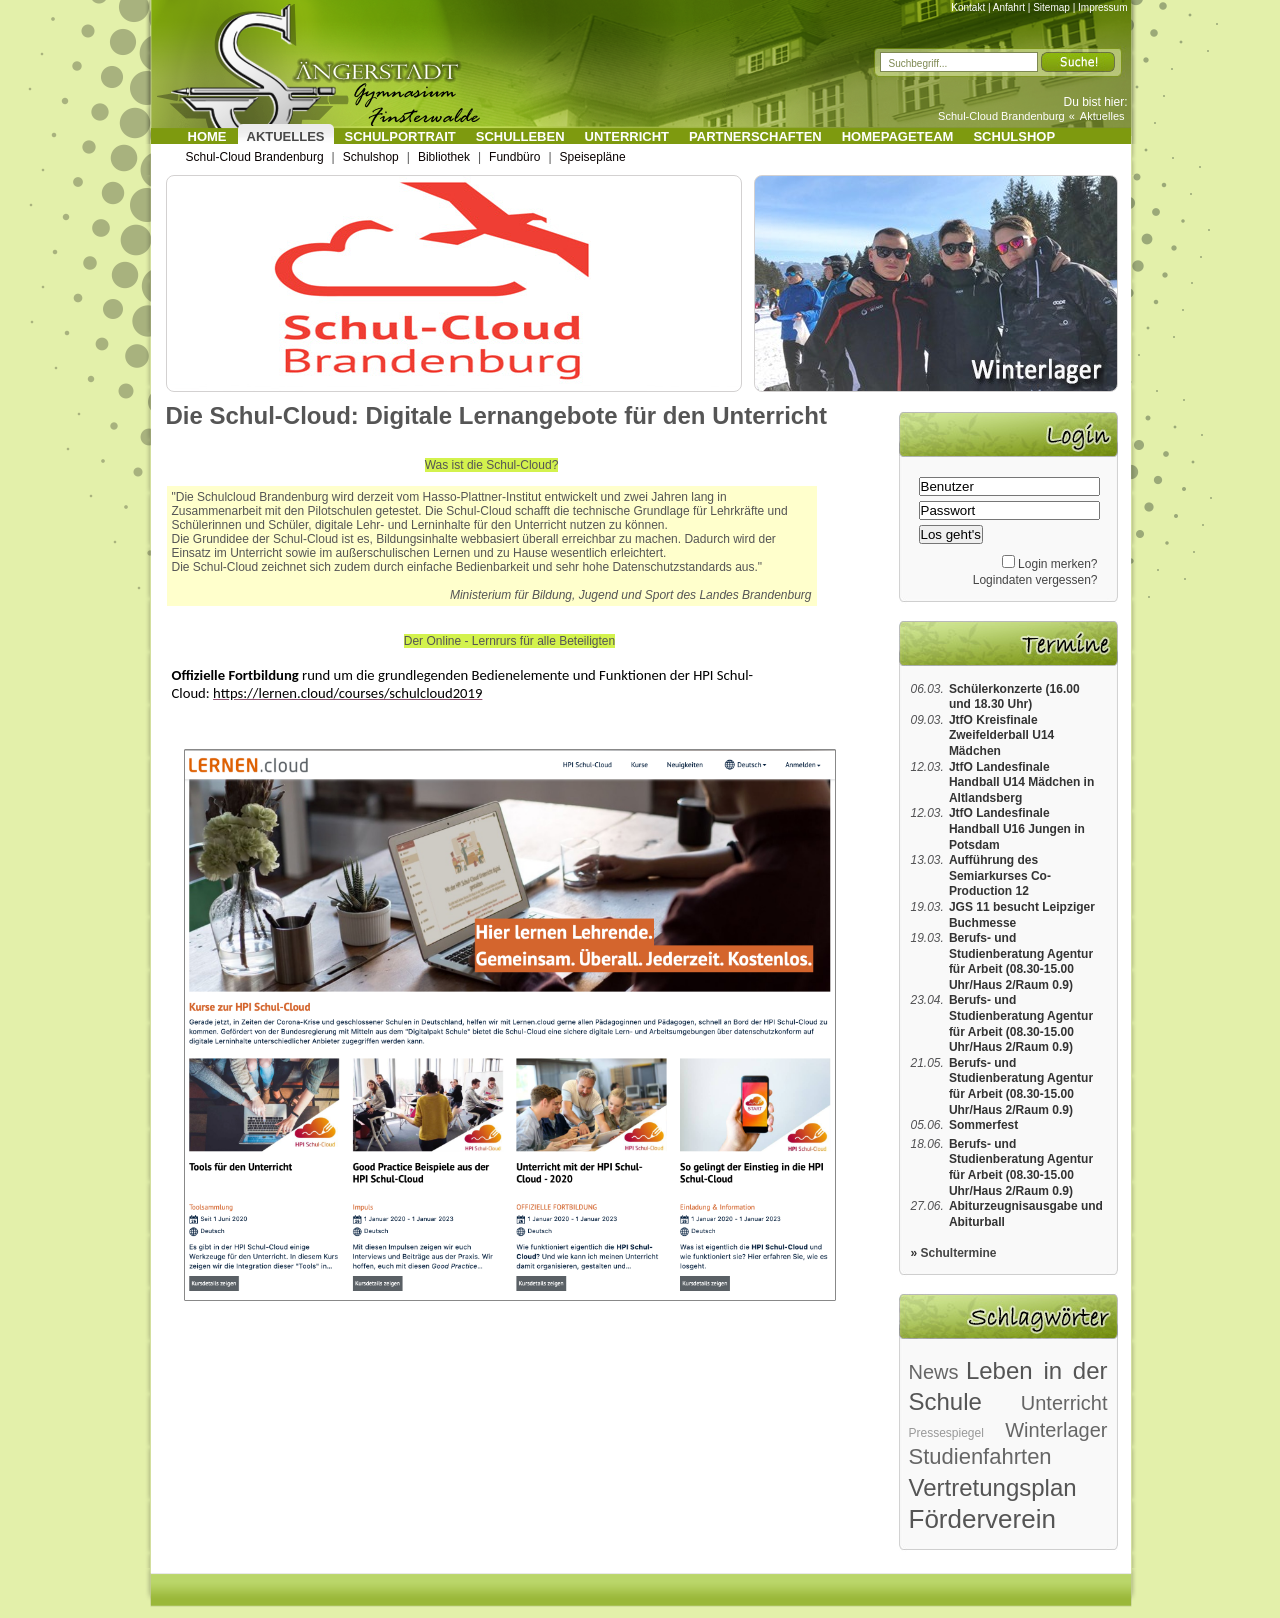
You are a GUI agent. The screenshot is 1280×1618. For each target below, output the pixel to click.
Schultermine (959, 1253)
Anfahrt (1009, 7)
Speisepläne (593, 157)
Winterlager (1056, 1430)
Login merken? (1057, 564)
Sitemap (1051, 7)
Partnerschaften (755, 136)
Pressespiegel (946, 1433)
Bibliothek (444, 157)
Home (207, 136)
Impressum (1102, 7)
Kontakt (968, 7)
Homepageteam (898, 136)
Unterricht (627, 136)
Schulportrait (400, 136)
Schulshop (1014, 136)
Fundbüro (514, 157)
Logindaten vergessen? (1035, 580)
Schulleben (520, 136)
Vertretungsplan (993, 1487)
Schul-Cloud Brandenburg (1001, 116)
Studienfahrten (980, 1456)
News (934, 1372)
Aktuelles (1102, 116)
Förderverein (982, 1519)
